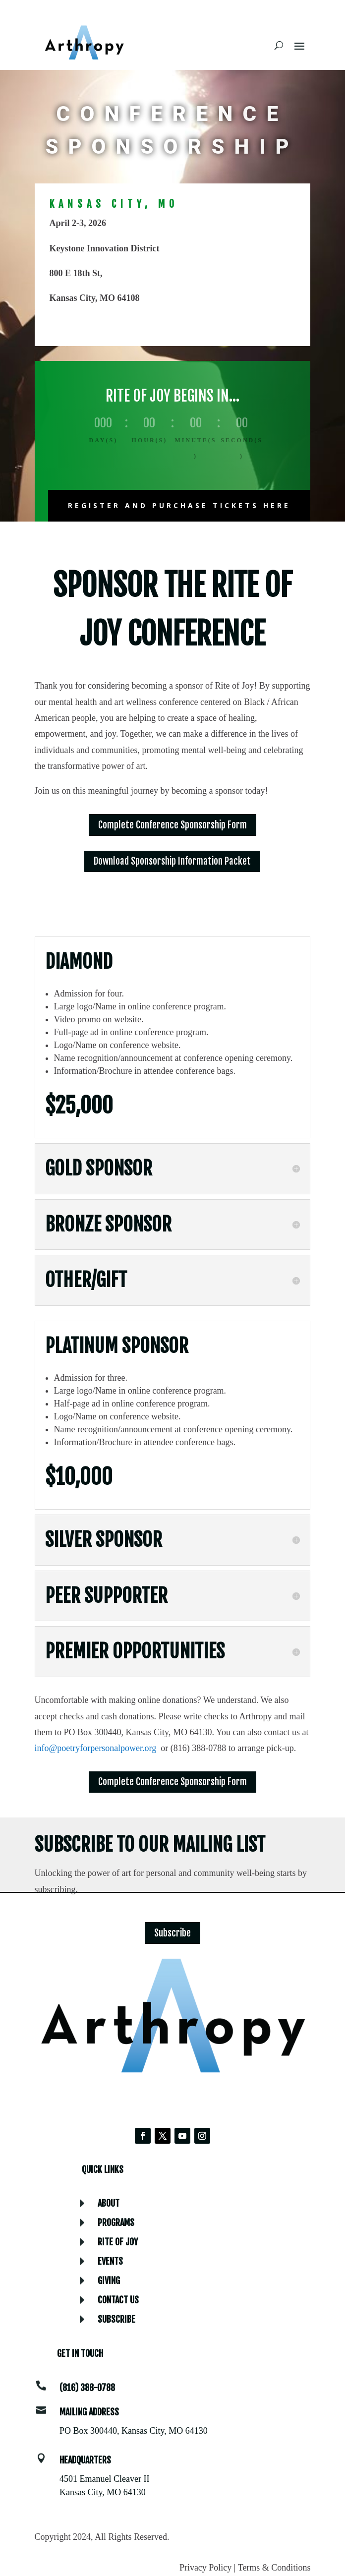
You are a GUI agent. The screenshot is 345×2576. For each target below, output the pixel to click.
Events (110, 2261)
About (108, 2203)
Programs (116, 2222)
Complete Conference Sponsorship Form (172, 825)
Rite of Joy (118, 2241)
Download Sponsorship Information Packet (172, 861)
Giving (109, 2280)
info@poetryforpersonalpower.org (96, 1748)
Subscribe (172, 1933)
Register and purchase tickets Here (179, 505)
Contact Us (118, 2299)
